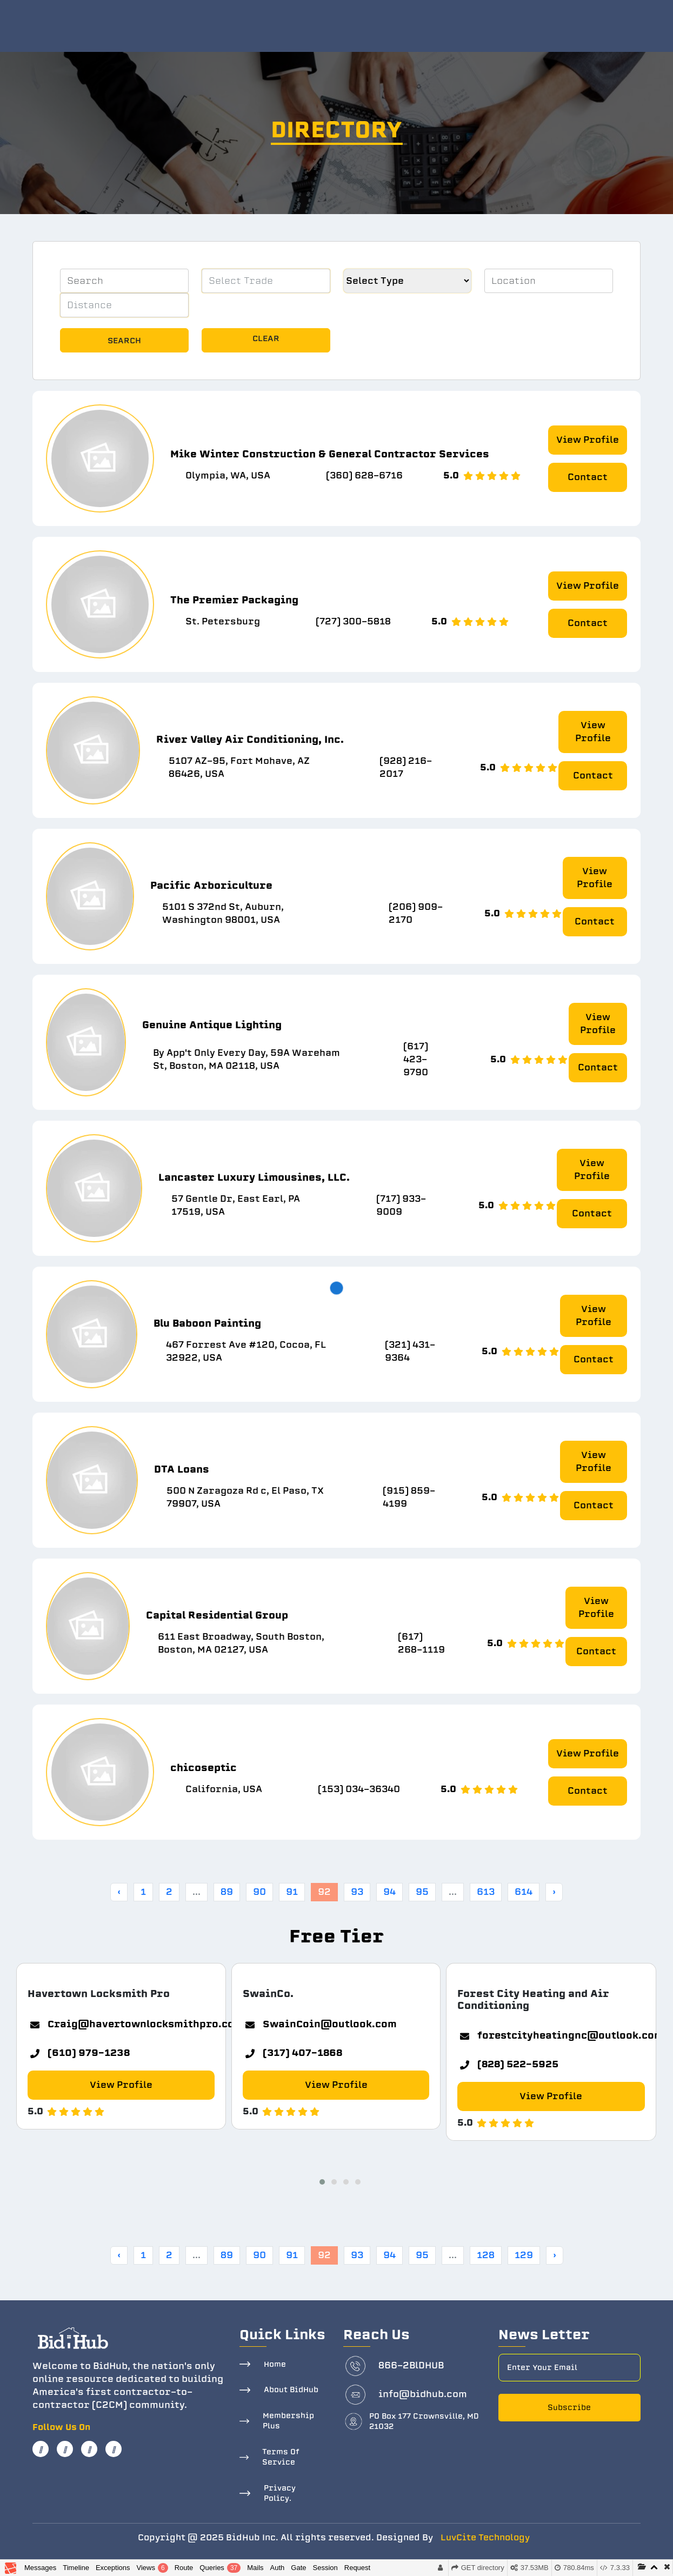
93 (357, 1892)
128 (486, 2255)
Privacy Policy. (280, 2493)
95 (422, 1892)
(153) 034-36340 (359, 1789)
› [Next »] (554, 1892)
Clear (265, 338)
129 (524, 2255)
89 (227, 1892)
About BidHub (291, 2390)
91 (292, 1892)
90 (259, 1892)
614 (523, 1892)
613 (486, 1892)
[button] (319, 2179)
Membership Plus (288, 2421)
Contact (588, 477)
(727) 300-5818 (353, 621)
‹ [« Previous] (119, 1892)
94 (389, 1892)
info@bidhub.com (422, 2394)
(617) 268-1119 (421, 1643)
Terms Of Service (280, 2457)
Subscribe (569, 2407)
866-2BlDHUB (411, 2365)
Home (275, 2364)
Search (124, 340)
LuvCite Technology (485, 2538)
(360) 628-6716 (364, 475)
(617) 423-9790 (415, 1059)
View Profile (587, 440)
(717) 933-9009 (401, 1205)
